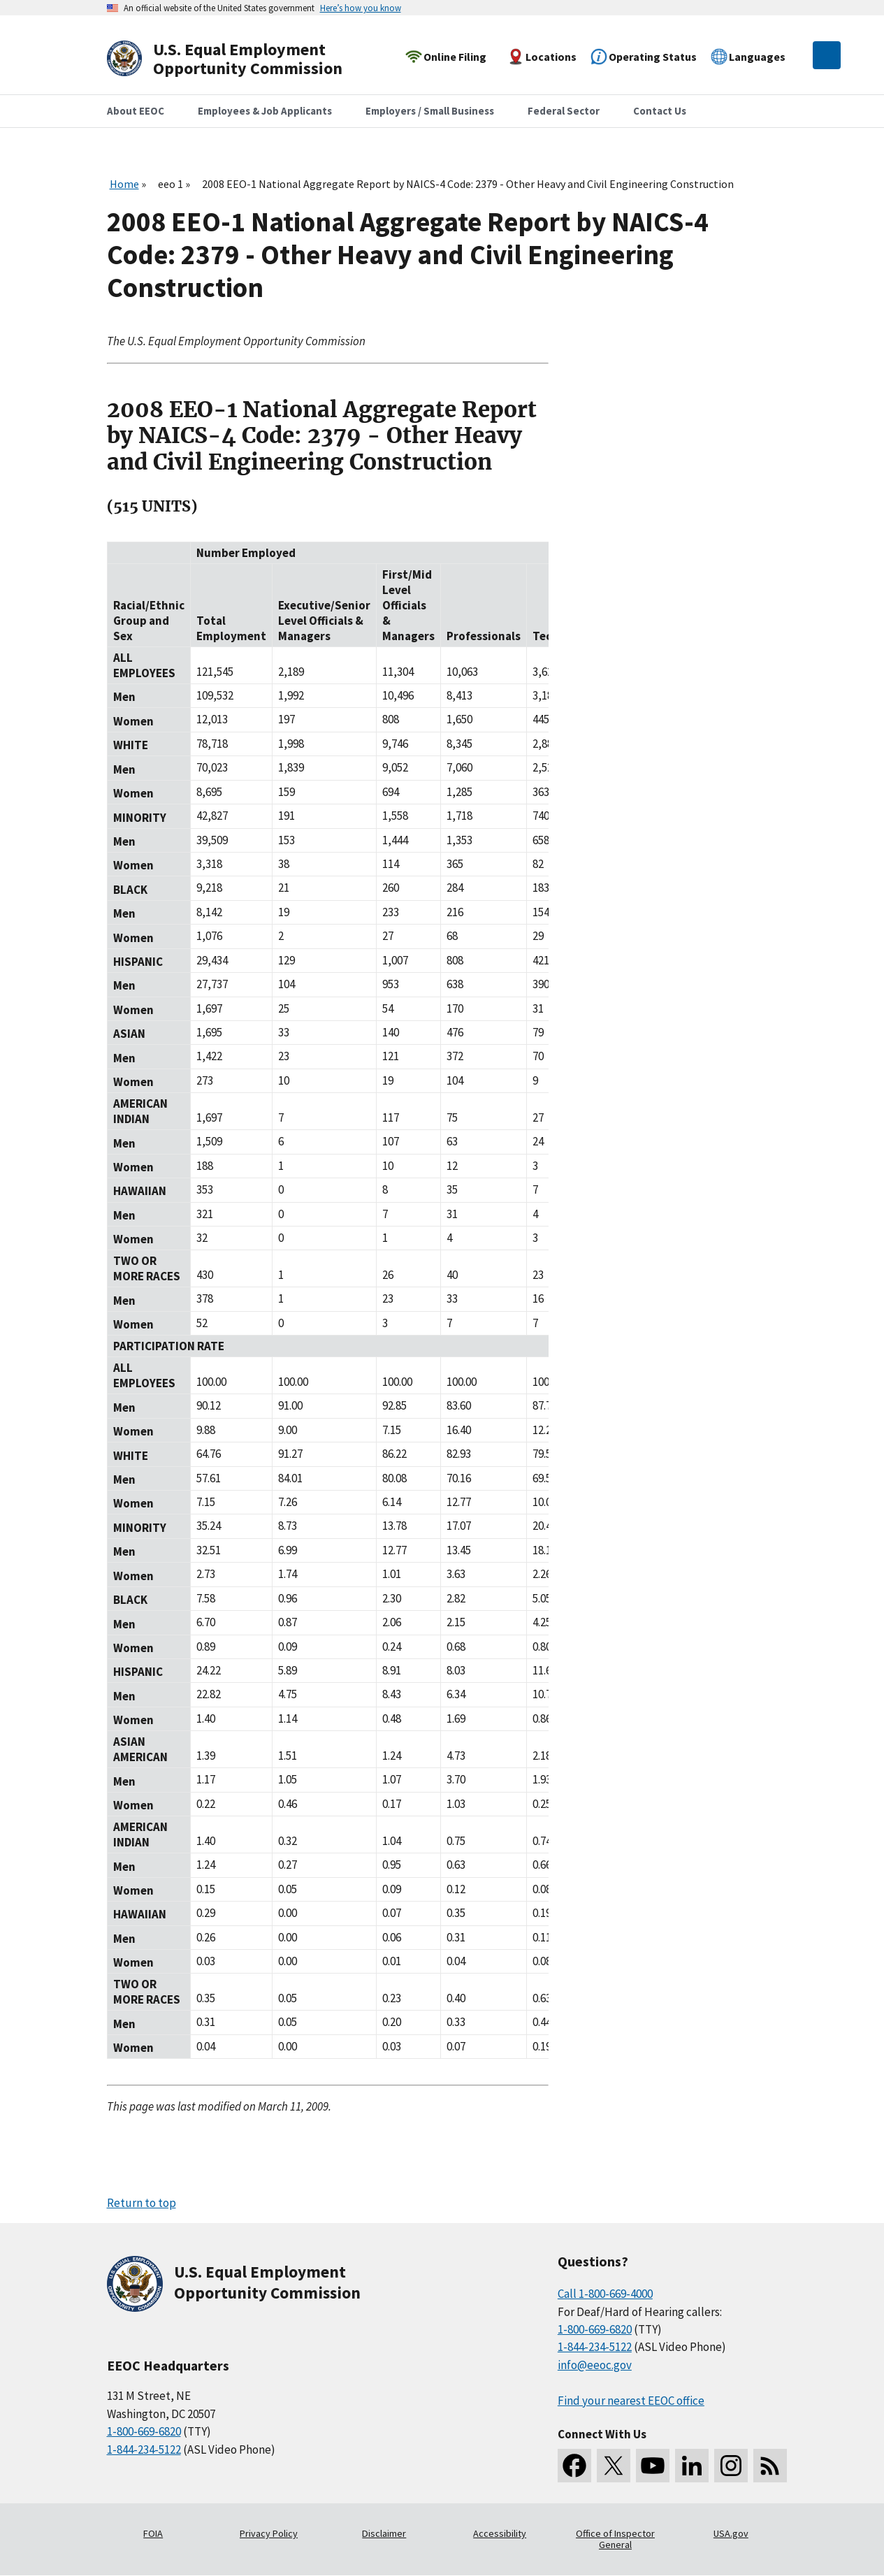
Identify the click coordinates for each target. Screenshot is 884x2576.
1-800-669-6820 (144, 2431)
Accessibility (499, 2533)
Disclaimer (384, 2533)
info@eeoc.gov (595, 2365)
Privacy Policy (269, 2533)
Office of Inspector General (615, 2539)
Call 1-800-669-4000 (605, 2293)
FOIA (153, 2533)
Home (124, 184)
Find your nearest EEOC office (631, 2400)
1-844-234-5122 (144, 2449)
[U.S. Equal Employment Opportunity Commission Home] (241, 59)
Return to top (141, 2202)
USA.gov (730, 2533)
